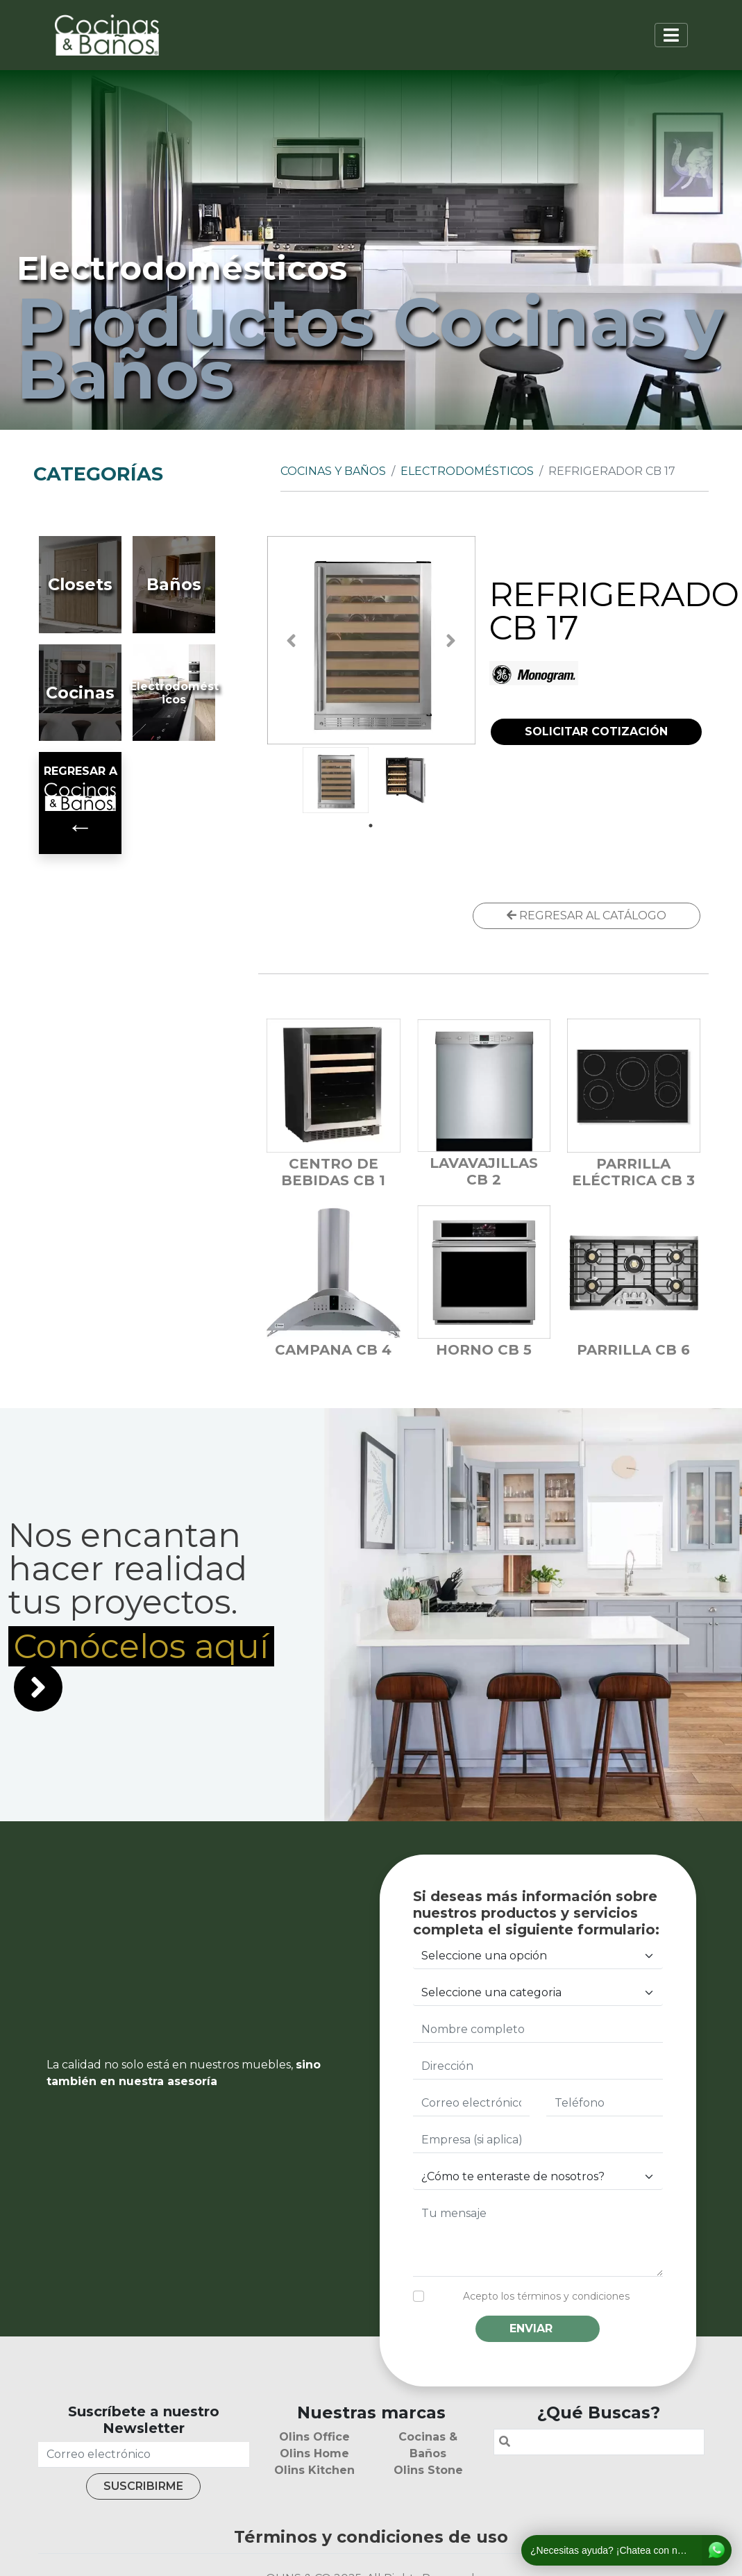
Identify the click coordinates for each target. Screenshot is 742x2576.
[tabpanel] (336, 780)
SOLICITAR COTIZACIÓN (596, 731)
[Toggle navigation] (671, 35)
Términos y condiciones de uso (371, 2537)
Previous (291, 640)
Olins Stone (428, 2470)
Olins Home (314, 2453)
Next (451, 640)
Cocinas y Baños (333, 471)
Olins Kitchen (314, 2470)
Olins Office (314, 2436)
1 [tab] (371, 826)
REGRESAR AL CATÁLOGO (586, 915)
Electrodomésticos (467, 471)
